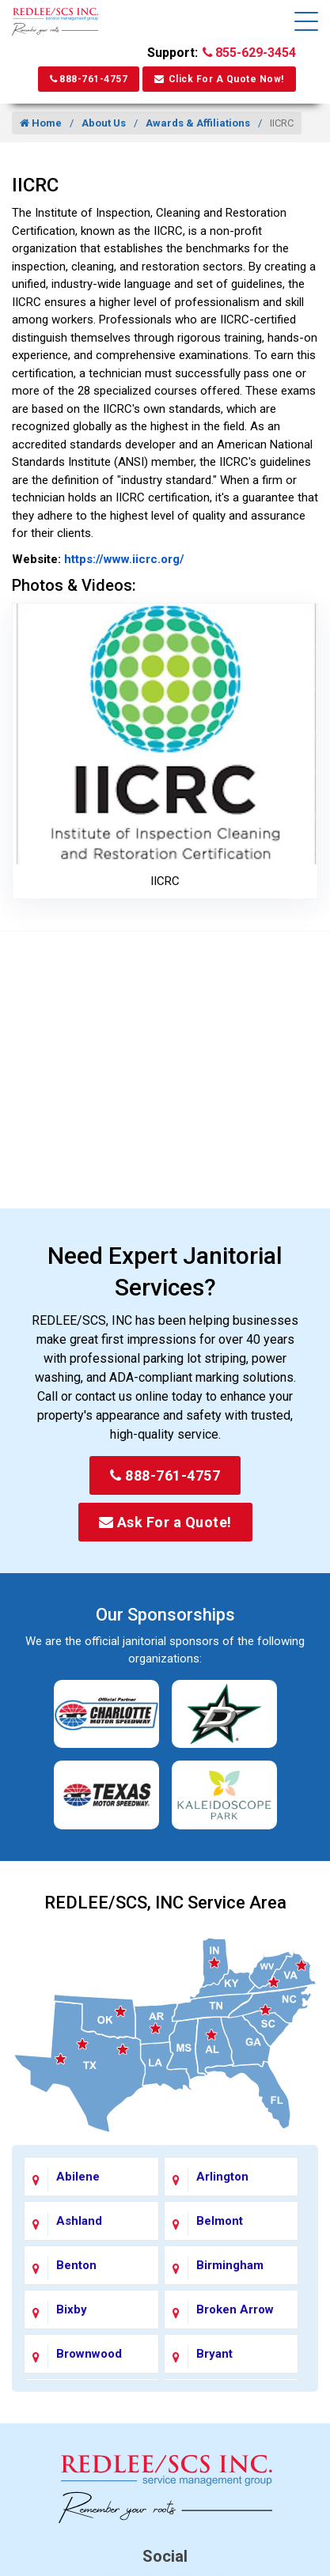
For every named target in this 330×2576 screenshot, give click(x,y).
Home (41, 123)
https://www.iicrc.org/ (122, 559)
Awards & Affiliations (198, 123)
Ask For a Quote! (165, 1522)
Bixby (71, 2309)
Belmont (219, 2221)
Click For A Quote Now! (219, 79)
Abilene (78, 2176)
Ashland (79, 2221)
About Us (104, 123)
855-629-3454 (249, 52)
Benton (76, 2265)
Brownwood (89, 2354)
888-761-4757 (88, 79)
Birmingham (230, 2265)
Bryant (214, 2354)
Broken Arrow (235, 2309)
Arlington (222, 2176)
